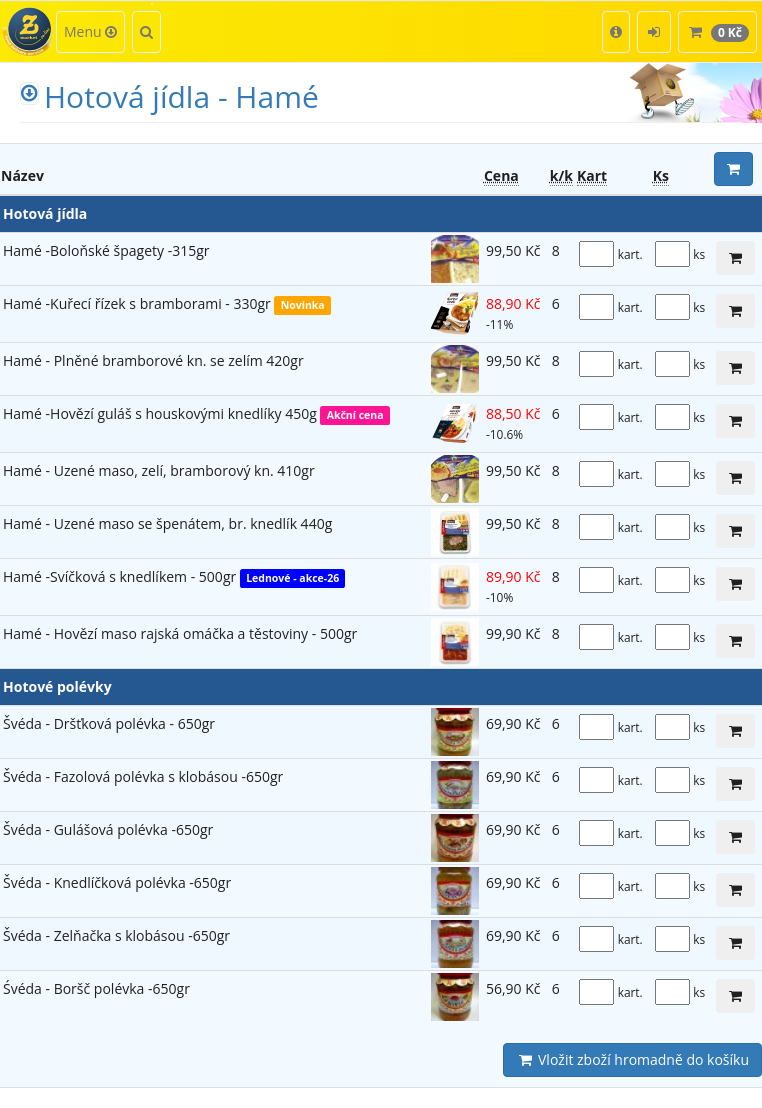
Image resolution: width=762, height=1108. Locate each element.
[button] (616, 32)
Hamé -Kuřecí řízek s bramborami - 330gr (138, 303)
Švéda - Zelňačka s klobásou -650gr (116, 935)
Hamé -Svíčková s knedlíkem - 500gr (121, 576)
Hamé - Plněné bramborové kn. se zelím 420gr (153, 360)
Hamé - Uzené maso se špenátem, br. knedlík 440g (167, 523)
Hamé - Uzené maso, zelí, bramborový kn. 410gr (159, 470)
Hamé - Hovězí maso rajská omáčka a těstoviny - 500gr (180, 633)
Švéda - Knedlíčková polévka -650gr (117, 882)
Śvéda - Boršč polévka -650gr (96, 988)
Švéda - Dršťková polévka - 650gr (109, 723)
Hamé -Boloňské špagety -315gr (106, 250)
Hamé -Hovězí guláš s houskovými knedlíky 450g (161, 413)
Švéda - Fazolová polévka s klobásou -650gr (143, 776)
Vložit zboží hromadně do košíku (632, 1059)
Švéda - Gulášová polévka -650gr (108, 829)
